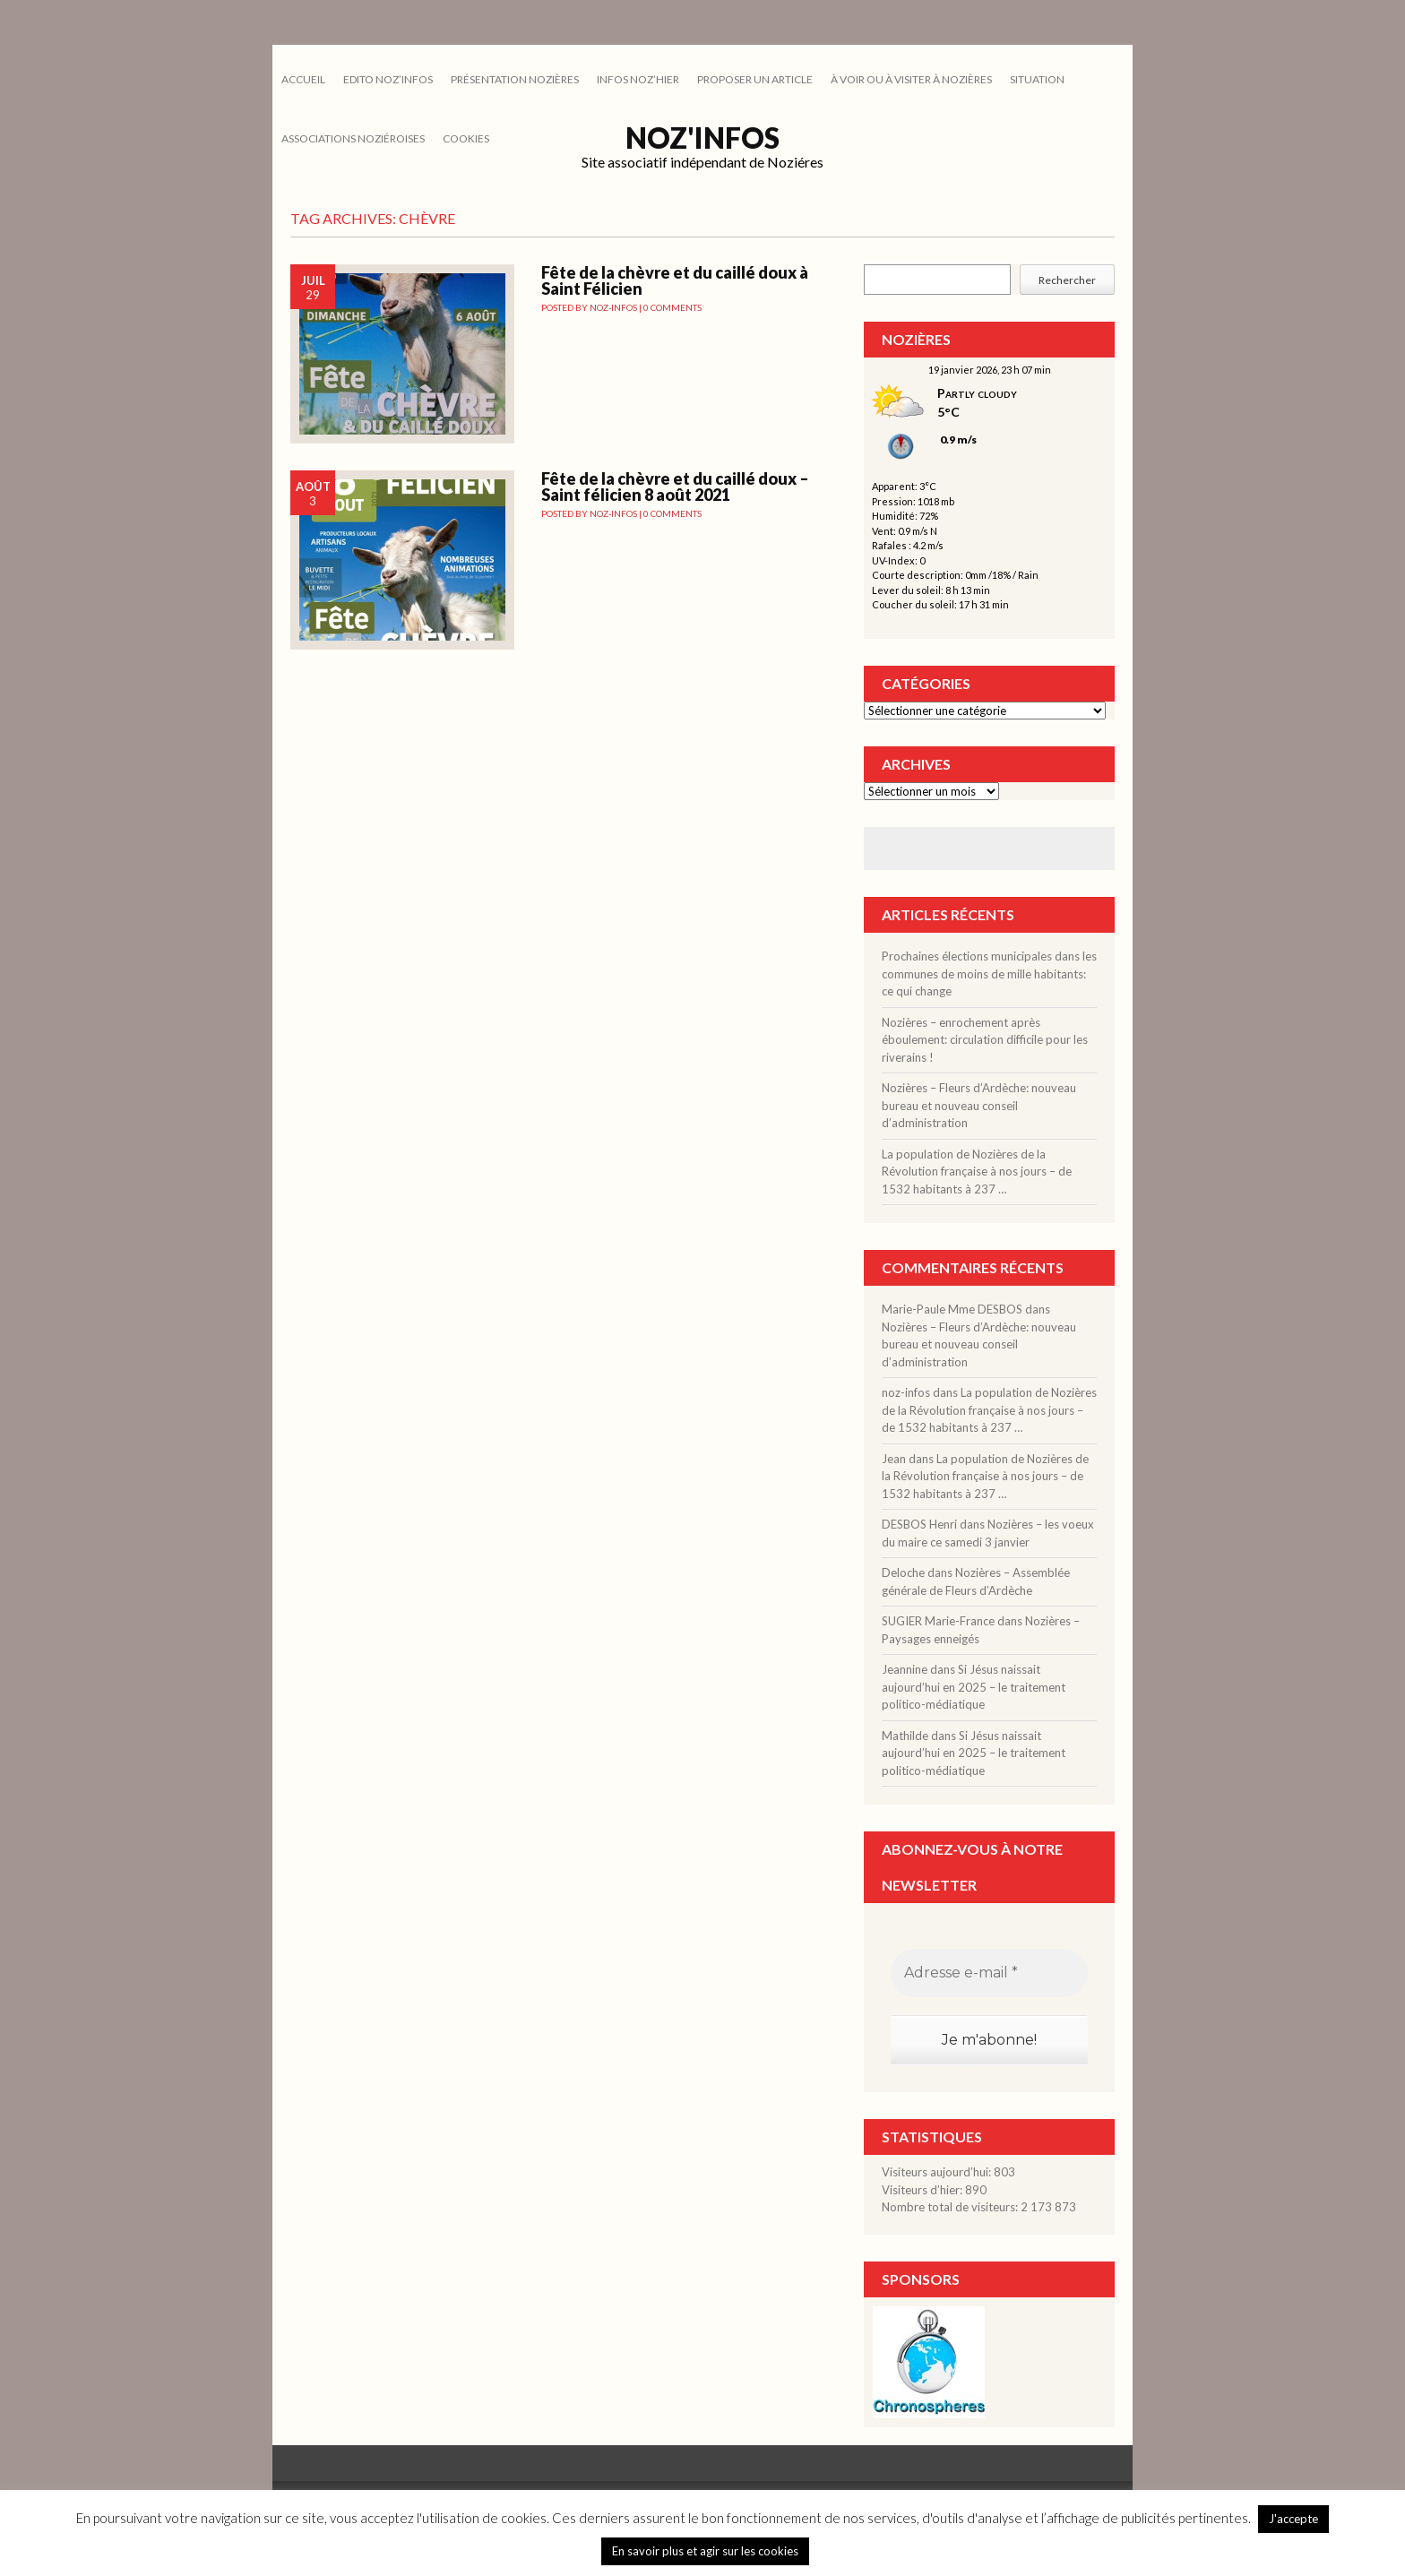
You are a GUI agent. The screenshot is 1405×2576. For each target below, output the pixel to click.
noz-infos (613, 307)
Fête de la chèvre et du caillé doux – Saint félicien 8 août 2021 (675, 486)
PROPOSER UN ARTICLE (755, 79)
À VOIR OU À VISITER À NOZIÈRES (911, 79)
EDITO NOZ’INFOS (388, 79)
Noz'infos (702, 137)
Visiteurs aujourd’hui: (938, 2172)
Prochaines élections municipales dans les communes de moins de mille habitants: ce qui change (989, 973)
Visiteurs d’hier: (923, 2190)
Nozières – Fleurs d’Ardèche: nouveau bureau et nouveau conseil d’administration (979, 1105)
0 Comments (672, 307)
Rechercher (1067, 280)
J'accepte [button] (1293, 2518)
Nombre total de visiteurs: (951, 2207)
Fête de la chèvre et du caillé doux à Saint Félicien (674, 280)
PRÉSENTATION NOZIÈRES (515, 79)
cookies (466, 138)
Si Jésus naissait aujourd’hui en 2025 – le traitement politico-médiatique (973, 1686)
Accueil (303, 79)
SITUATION (1037, 79)
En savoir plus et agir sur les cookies (705, 2551)
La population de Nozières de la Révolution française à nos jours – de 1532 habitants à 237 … (977, 1171)
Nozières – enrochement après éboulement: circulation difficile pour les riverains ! (985, 1039)
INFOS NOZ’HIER (638, 79)
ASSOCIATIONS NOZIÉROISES (353, 138)
